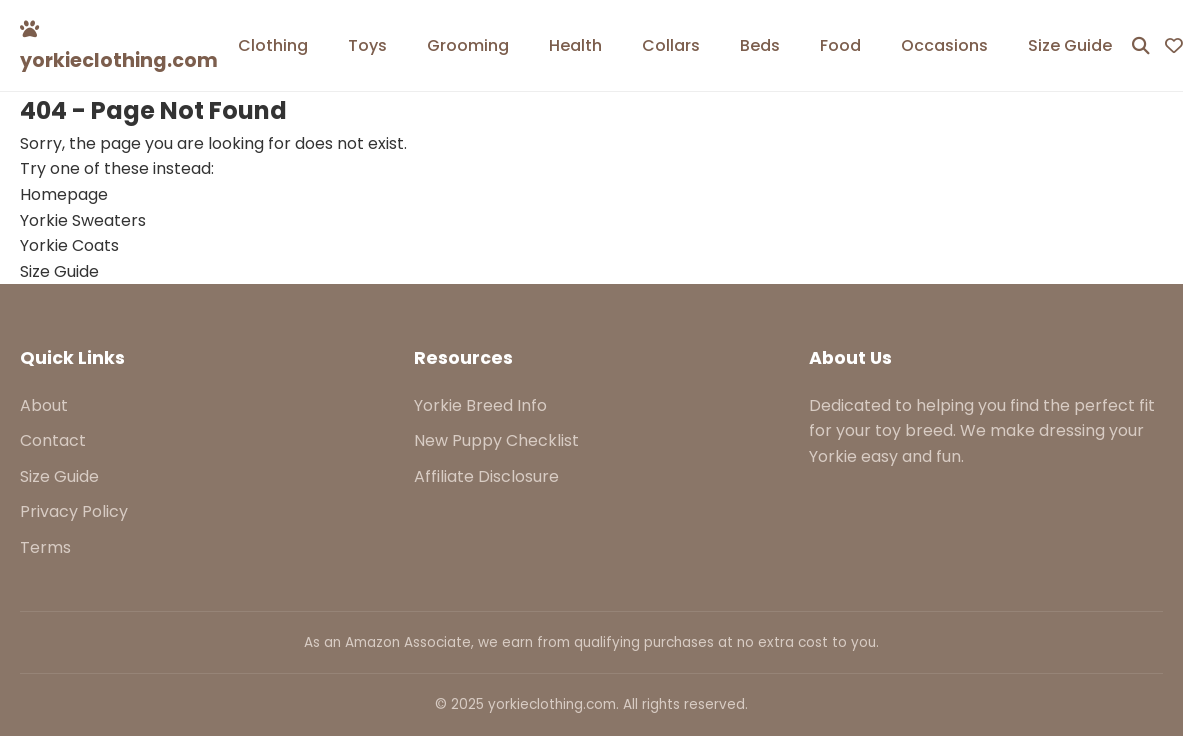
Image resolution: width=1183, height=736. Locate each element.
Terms (45, 547)
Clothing (273, 45)
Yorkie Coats (69, 245)
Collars (671, 45)
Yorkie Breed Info (480, 405)
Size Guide (1070, 45)
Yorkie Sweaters (83, 220)
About (44, 405)
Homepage (64, 194)
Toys (367, 45)
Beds (760, 45)
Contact (53, 440)
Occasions (944, 45)
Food (840, 45)
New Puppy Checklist (496, 440)
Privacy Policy (74, 511)
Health (575, 45)
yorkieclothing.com (119, 46)
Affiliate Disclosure (486, 476)
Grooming (468, 45)
